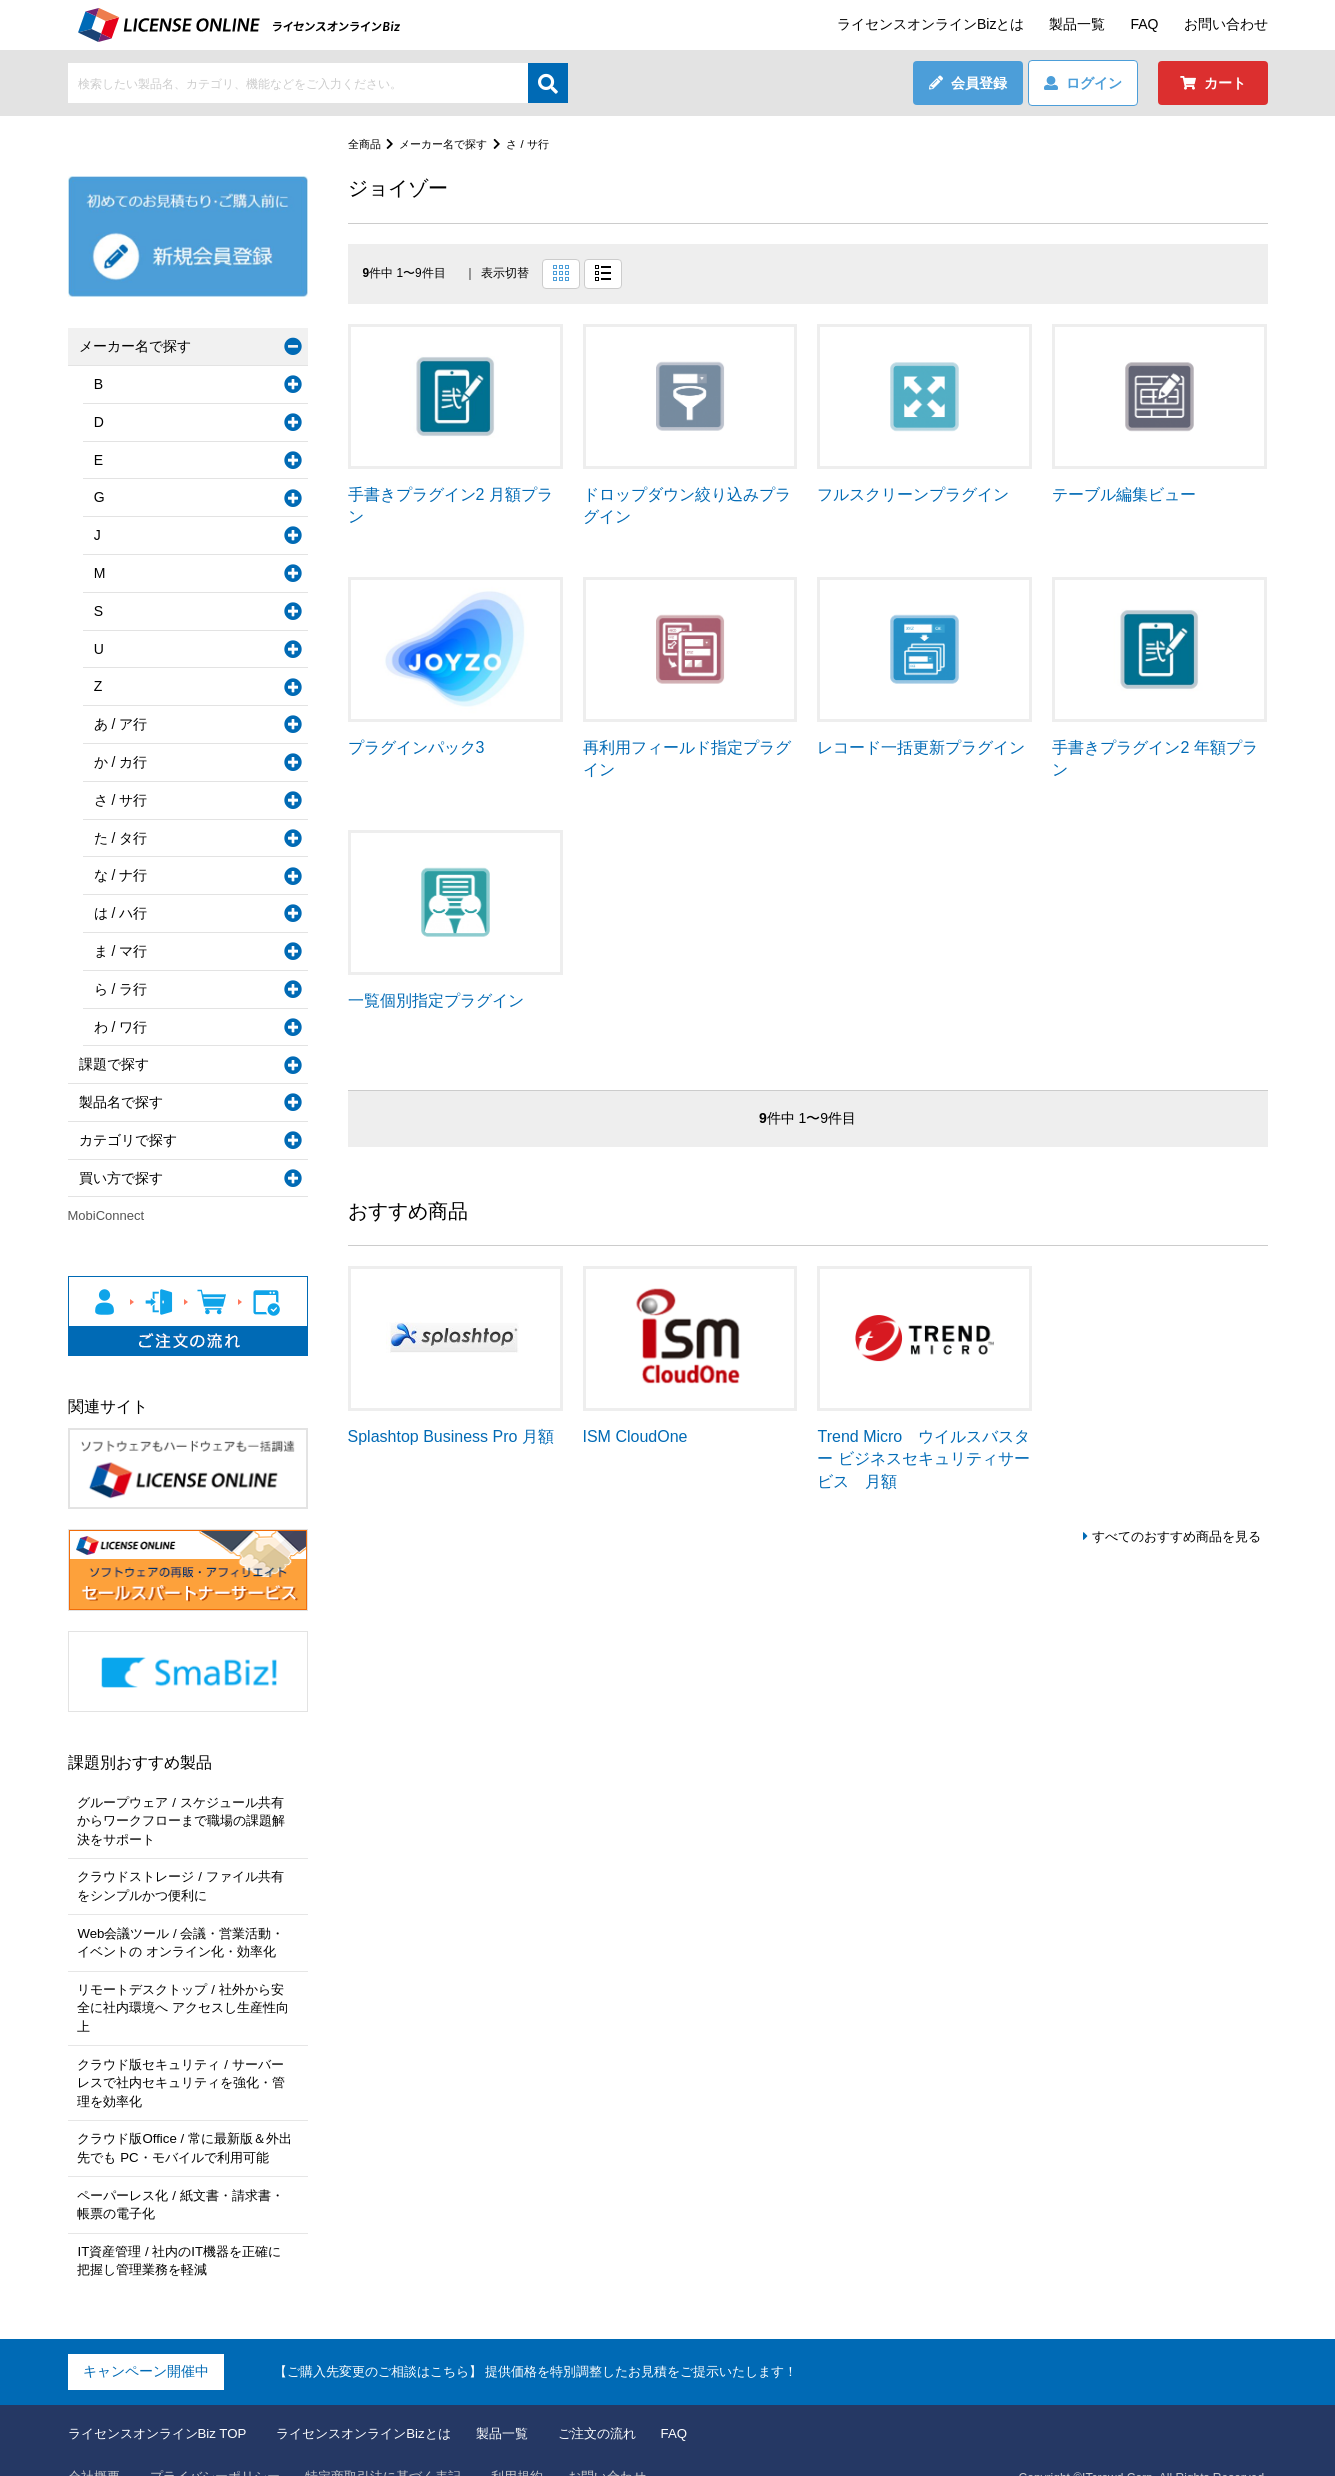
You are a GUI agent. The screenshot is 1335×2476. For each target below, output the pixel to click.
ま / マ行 (125, 951)
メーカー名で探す (450, 144)
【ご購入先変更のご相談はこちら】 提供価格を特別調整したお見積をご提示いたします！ (556, 2338)
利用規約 (545, 2445)
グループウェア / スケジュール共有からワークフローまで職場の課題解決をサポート (187, 1819)
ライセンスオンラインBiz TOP (164, 2401)
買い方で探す (125, 1178)
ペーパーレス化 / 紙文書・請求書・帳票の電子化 (186, 2175)
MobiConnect (106, 1215)
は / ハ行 (125, 913)
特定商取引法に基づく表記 (403, 2445)
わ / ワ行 (125, 1027)
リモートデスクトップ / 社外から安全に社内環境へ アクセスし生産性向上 (186, 1993)
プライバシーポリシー (224, 2445)
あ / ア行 (125, 724)
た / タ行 (125, 838)
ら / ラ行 (125, 989)
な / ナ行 (125, 875)
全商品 (366, 144)
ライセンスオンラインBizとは (930, 24)
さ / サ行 (540, 144)
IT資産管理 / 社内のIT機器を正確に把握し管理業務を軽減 (184, 2229)
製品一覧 (1077, 24)
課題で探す (118, 1064)
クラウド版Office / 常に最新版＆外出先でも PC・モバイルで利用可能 (183, 2121)
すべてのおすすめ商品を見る (1170, 1537)
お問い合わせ (1226, 24)
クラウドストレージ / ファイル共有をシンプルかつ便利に (186, 1884)
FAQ (1144, 24)
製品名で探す (125, 1102)
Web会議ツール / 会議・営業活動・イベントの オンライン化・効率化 (186, 1938)
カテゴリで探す (132, 1140)
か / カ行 (125, 762)
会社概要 (96, 2445)
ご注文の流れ (630, 2401)
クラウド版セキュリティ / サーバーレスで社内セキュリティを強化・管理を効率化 (187, 2056)
